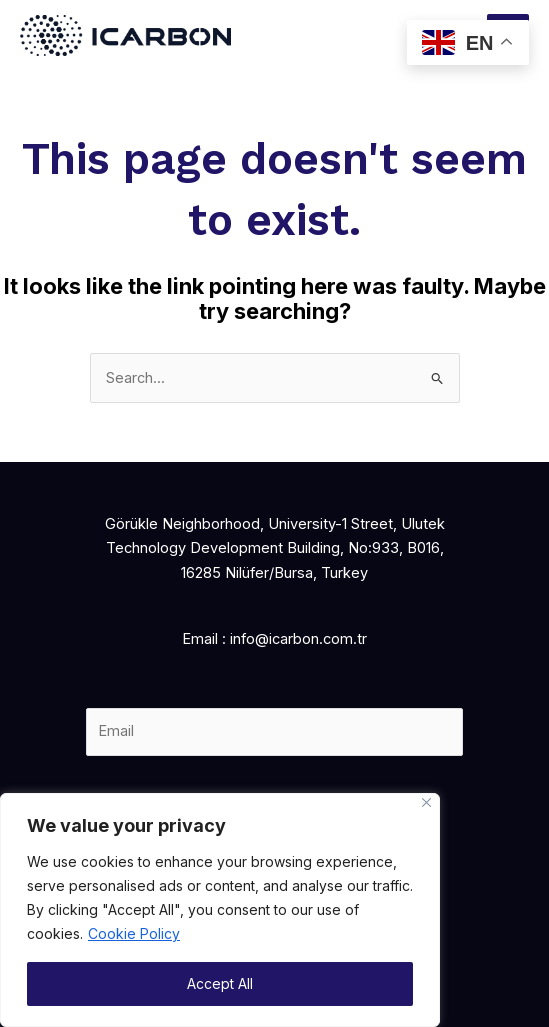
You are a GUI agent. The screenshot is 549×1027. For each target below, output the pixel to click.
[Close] (426, 802)
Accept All (220, 983)
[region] (220, 910)
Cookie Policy (134, 933)
